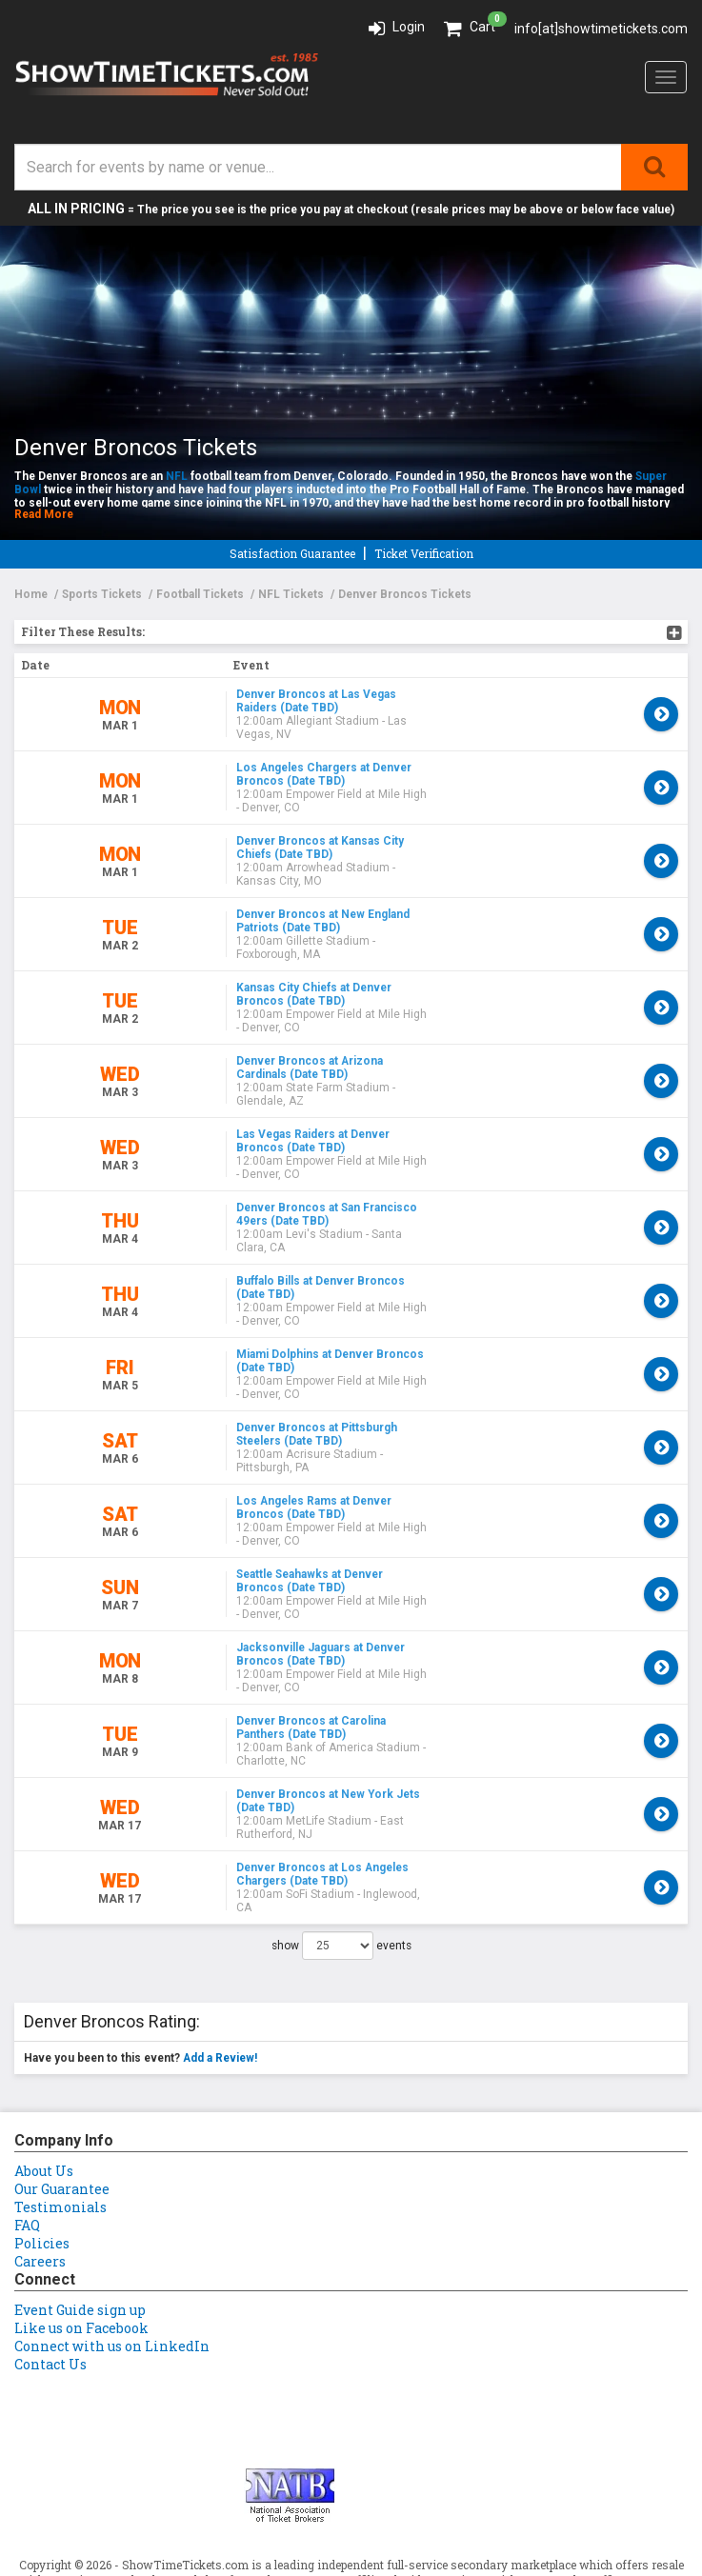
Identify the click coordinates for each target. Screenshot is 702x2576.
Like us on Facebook (81, 2198)
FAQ (27, 2096)
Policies (42, 2114)
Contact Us (50, 2235)
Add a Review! (220, 1928)
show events (341, 1816)
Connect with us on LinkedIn (112, 2216)
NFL (177, 476)
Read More (43, 514)
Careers (40, 2132)
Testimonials (60, 2077)
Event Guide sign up (80, 2180)
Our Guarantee (62, 2059)
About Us (43, 2041)
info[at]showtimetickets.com (601, 28)
